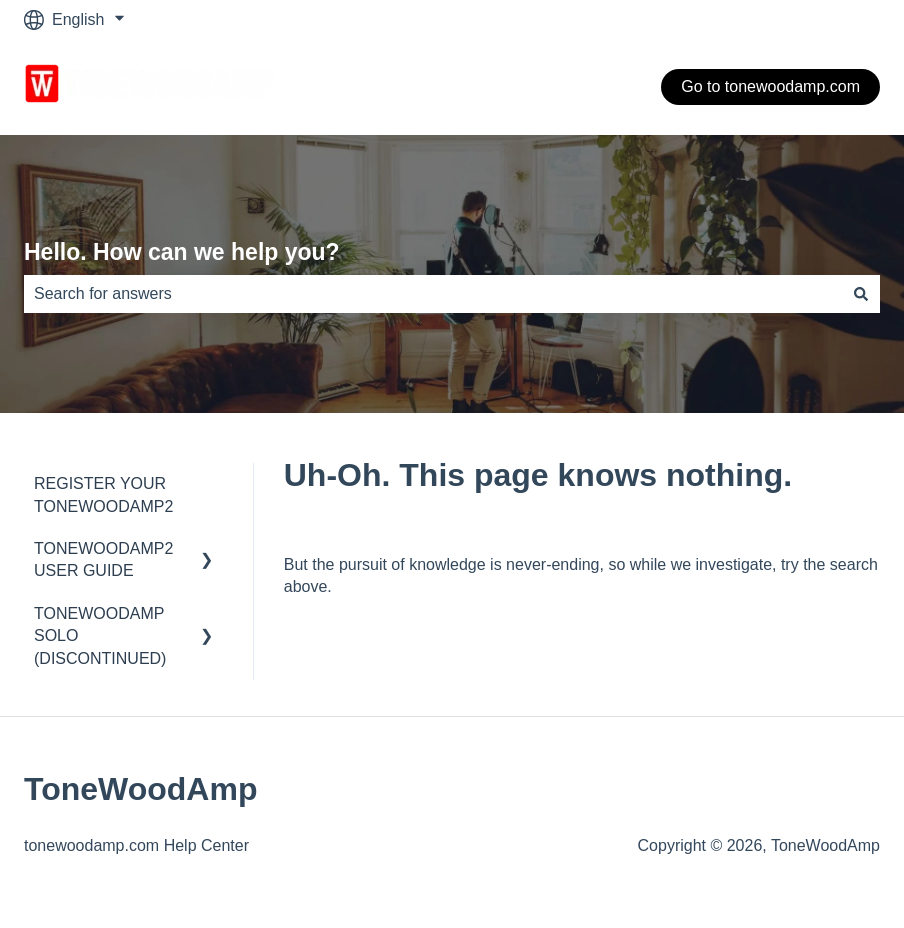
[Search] (861, 294)
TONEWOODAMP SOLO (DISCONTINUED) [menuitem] (100, 636)
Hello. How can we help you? (182, 252)
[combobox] (433, 294)
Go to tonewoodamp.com (770, 86)
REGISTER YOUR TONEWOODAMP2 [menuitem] (103, 494)
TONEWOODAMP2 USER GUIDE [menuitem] (103, 559)
